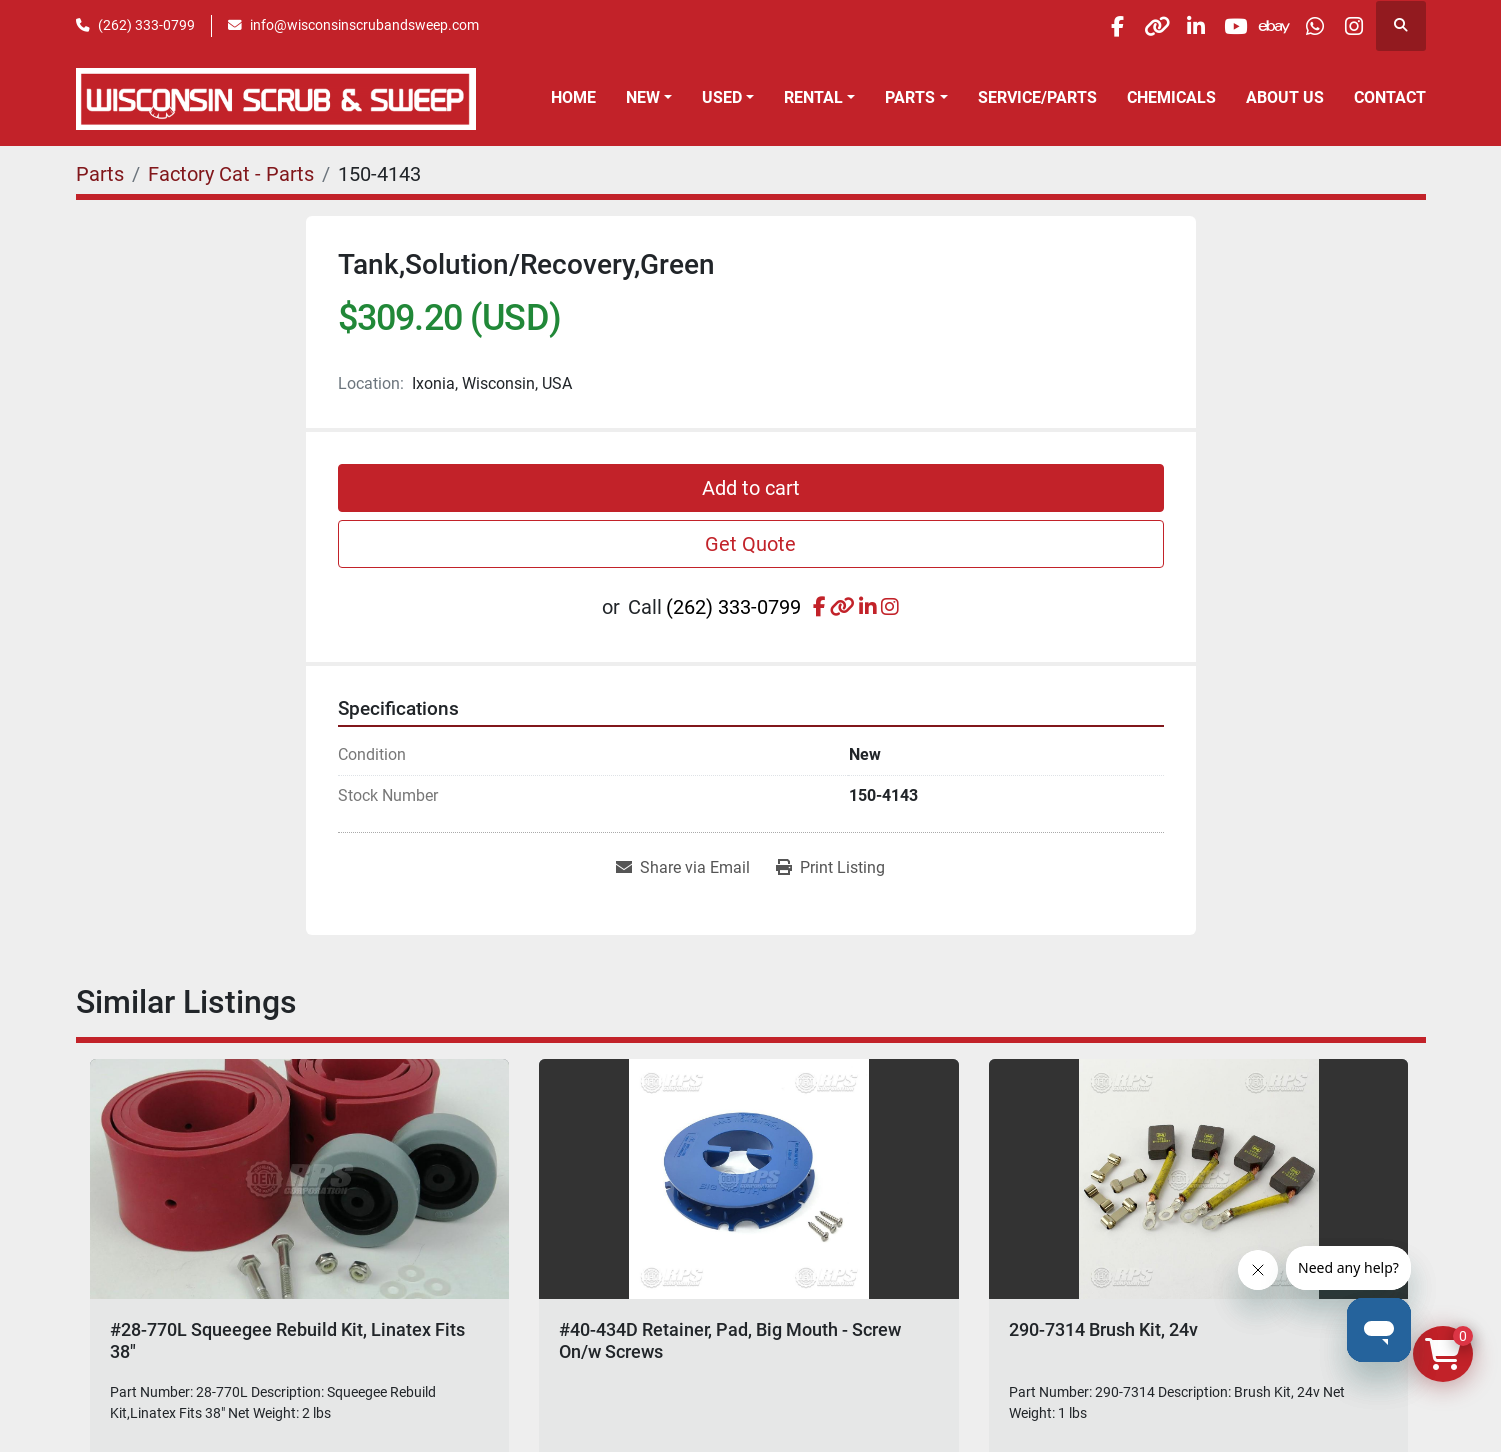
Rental (813, 97)
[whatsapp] (1298, 26)
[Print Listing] (830, 868)
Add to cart (751, 488)
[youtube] (1196, 26)
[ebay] (1247, 26)
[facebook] (1043, 26)
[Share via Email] (683, 868)
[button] (649, 98)
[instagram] (1349, 26)
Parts (910, 97)
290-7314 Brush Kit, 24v (1103, 1329)
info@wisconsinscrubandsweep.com (364, 25)
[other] (1094, 26)
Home (573, 97)
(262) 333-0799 (146, 25)
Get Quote (750, 544)
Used (722, 97)
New (643, 97)
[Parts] (100, 174)
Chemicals (1171, 97)
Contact (1390, 97)
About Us (1285, 97)
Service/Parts (1037, 97)
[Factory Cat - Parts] (231, 174)
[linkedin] (1145, 26)
